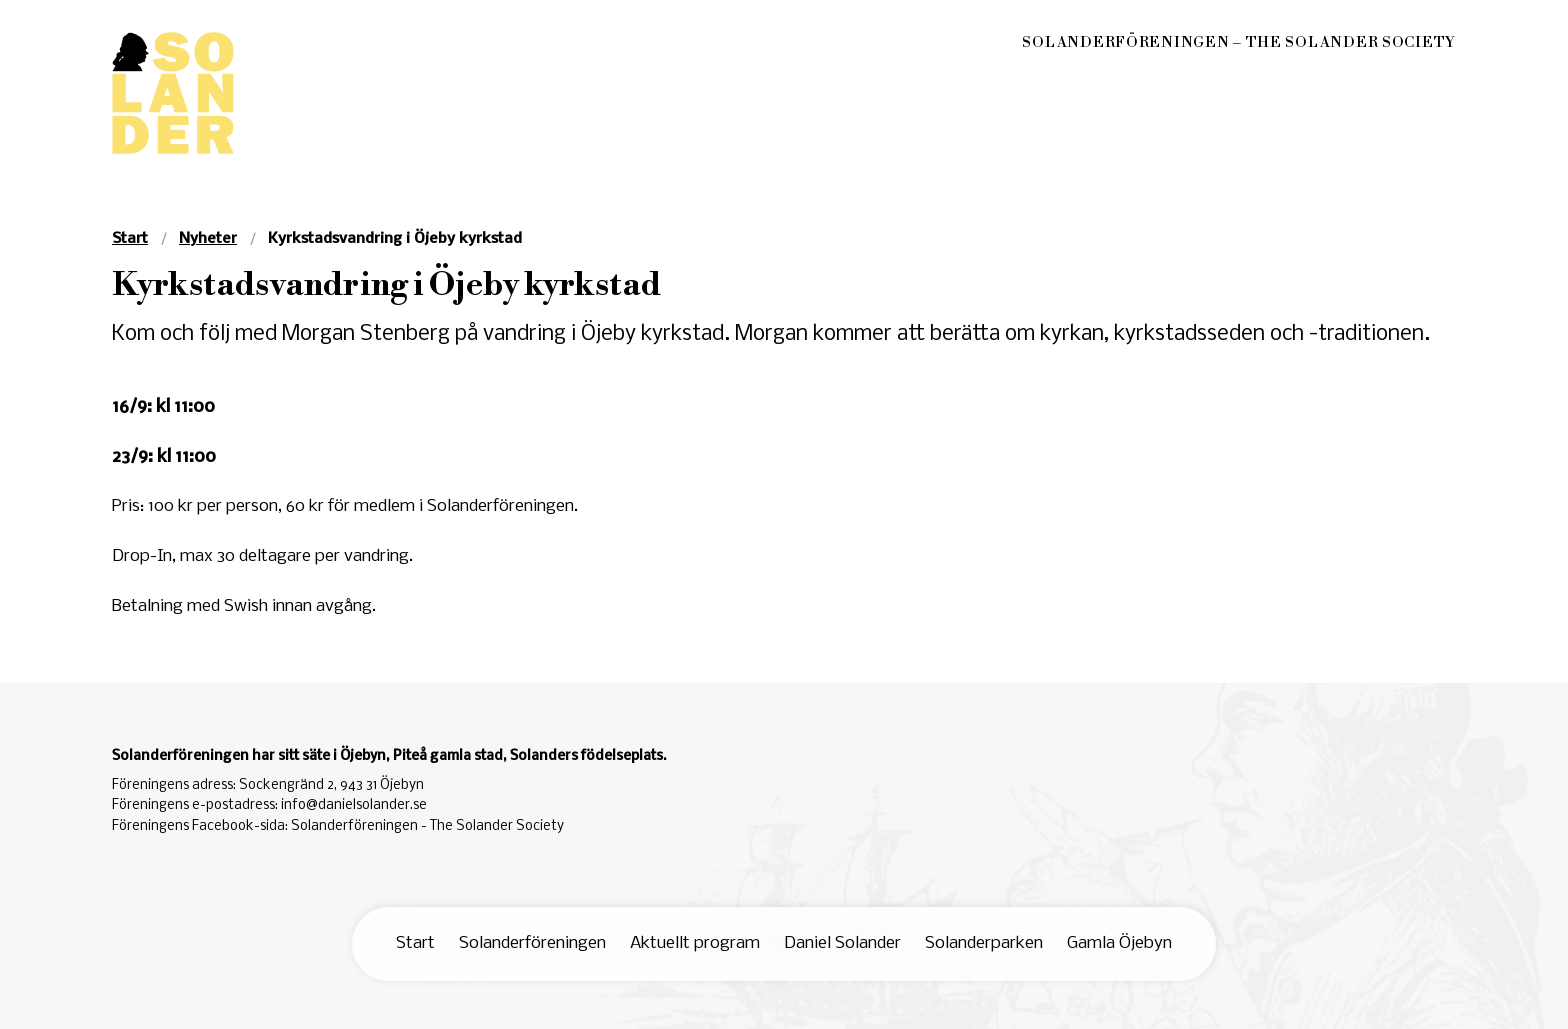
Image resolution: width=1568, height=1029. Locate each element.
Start (415, 943)
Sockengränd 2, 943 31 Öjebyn (331, 785)
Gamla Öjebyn (1119, 943)
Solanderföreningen (532, 943)
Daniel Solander (842, 943)
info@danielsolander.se (354, 805)
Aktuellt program (695, 943)
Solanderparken (984, 943)
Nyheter (208, 239)
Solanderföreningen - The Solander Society (427, 826)
